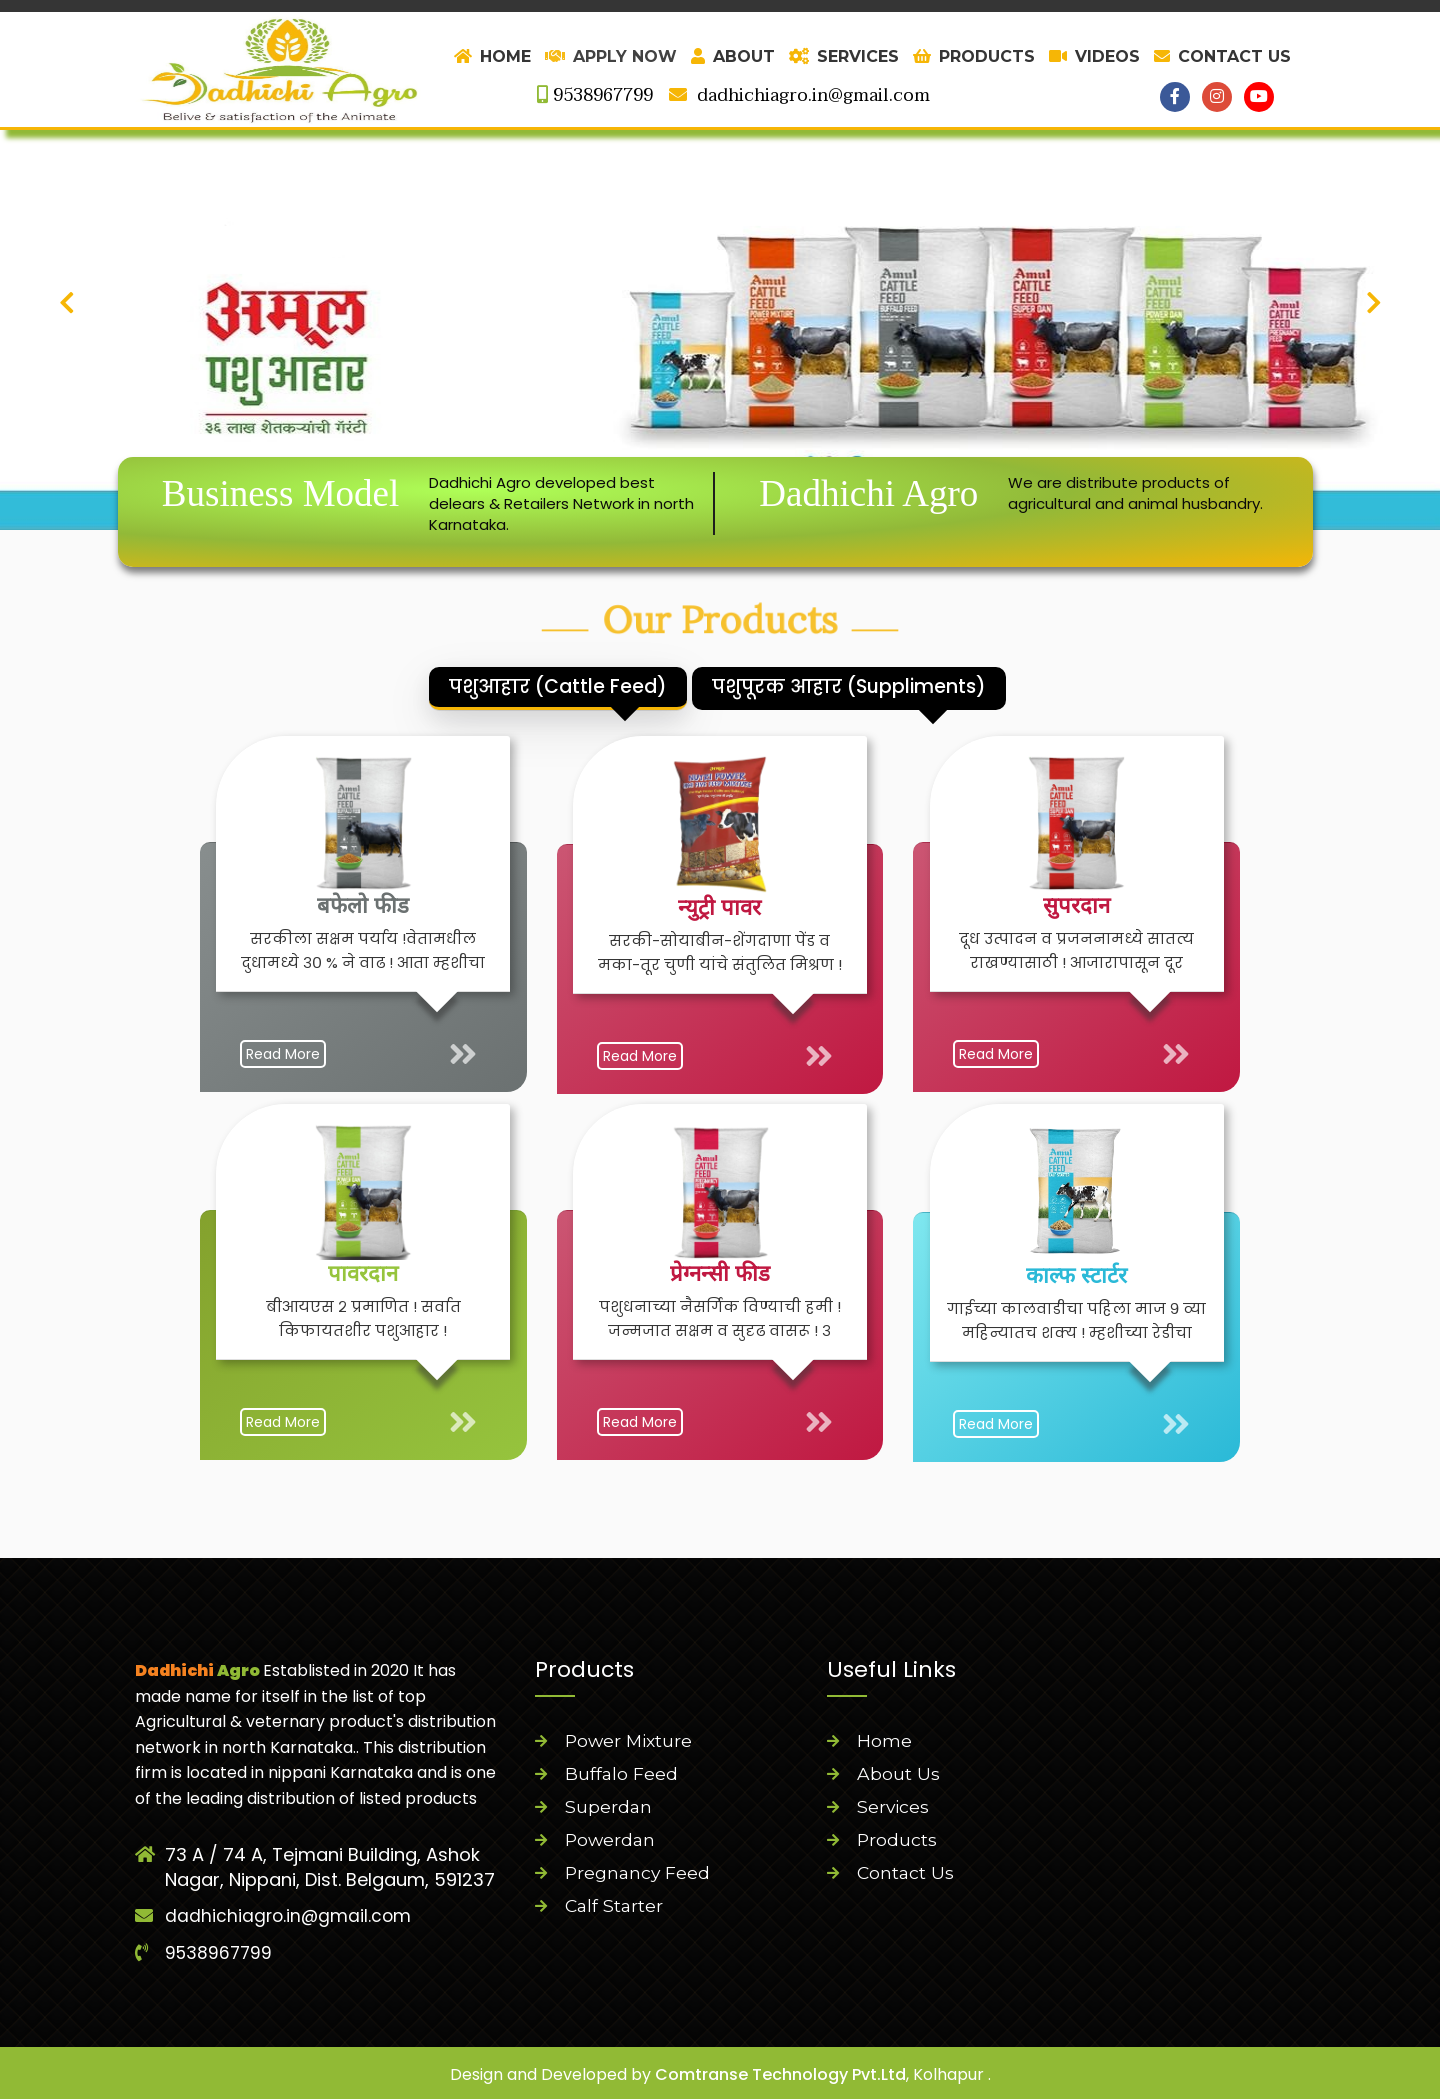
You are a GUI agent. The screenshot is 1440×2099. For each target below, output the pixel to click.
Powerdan (611, 1840)
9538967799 (595, 95)
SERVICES (844, 56)
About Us (898, 1774)
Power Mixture (631, 1741)
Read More (565, 981)
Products (897, 1840)
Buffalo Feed (622, 1774)
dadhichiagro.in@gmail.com (799, 95)
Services (894, 1807)
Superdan (609, 1807)
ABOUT (733, 56)
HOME (492, 56)
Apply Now (611, 56)
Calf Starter (615, 1906)
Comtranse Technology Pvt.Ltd (780, 2071)
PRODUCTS (974, 56)
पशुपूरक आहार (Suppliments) (923, 686)
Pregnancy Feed (639, 1873)
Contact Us (906, 1873)
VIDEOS (1094, 56)
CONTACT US (1222, 56)
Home (884, 1741)
